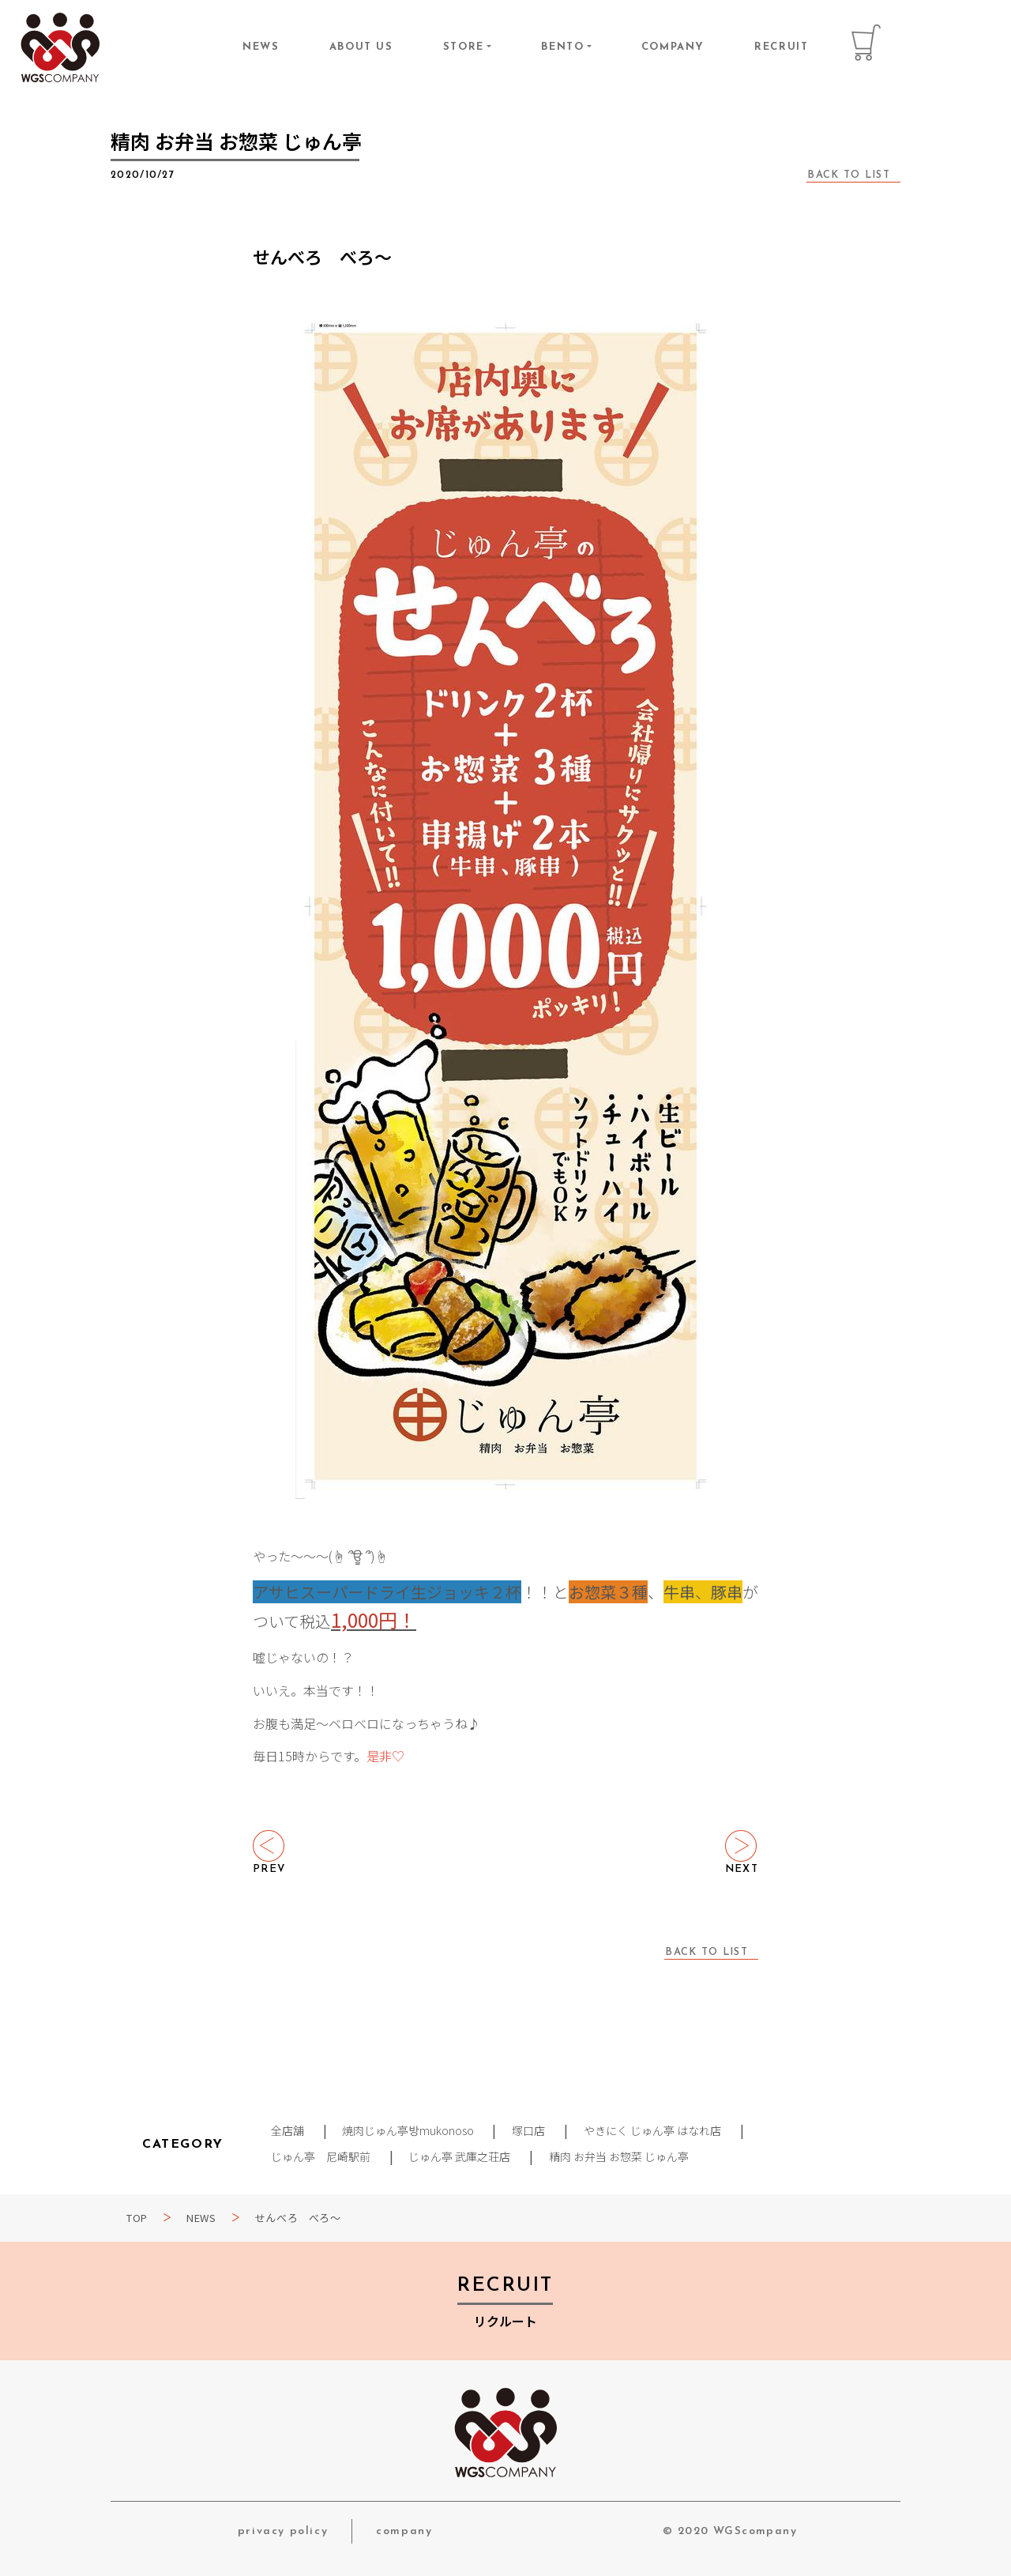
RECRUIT (781, 47)
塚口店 (529, 2130)
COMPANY (673, 47)
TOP (137, 2217)
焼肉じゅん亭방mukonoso (408, 2130)
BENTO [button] (562, 47)
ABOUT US (361, 47)
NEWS (260, 47)
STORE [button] (463, 47)
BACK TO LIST (848, 175)
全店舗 (287, 2130)
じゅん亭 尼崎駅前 (320, 2156)
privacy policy (283, 2531)
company (404, 2531)
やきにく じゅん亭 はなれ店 (653, 2130)
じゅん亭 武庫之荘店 (460, 2156)
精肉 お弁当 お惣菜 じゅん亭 (620, 2156)
